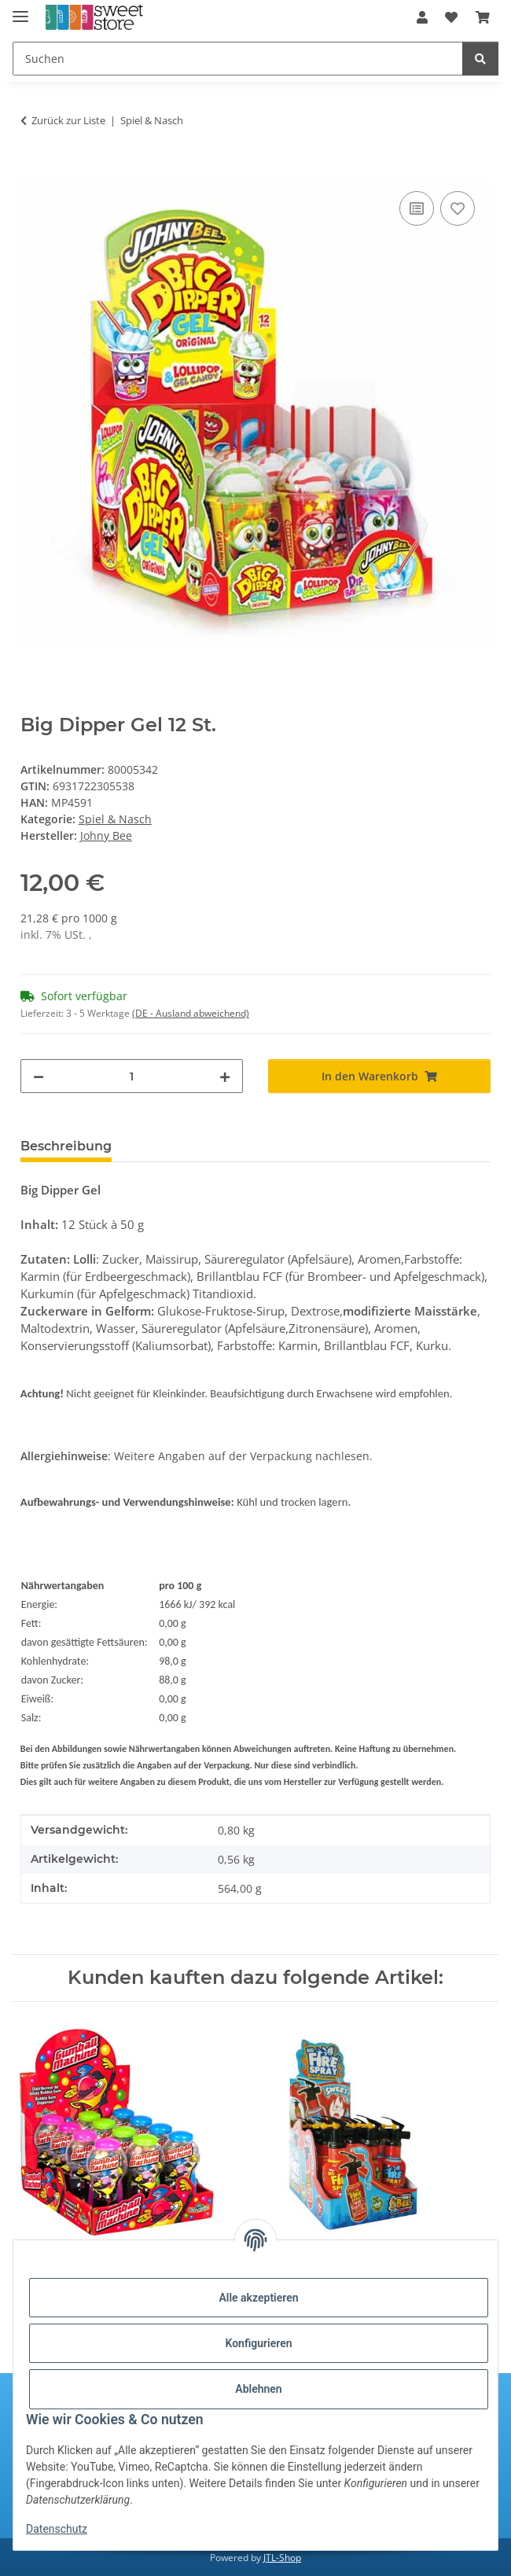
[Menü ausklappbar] (20, 10)
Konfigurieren (258, 2343)
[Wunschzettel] (451, 17)
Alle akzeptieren (258, 2297)
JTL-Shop (282, 2557)
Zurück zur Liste (68, 120)
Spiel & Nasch (115, 818)
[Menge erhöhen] (225, 1076)
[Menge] (131, 1076)
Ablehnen (258, 2389)
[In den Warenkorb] (33, 169)
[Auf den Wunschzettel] (457, 208)
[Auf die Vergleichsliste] (416, 208)
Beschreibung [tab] (66, 1146)
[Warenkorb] (482, 17)
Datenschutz (56, 2529)
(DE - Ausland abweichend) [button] (190, 1013)
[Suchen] (238, 58)
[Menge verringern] (38, 1076)
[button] (422, 17)
